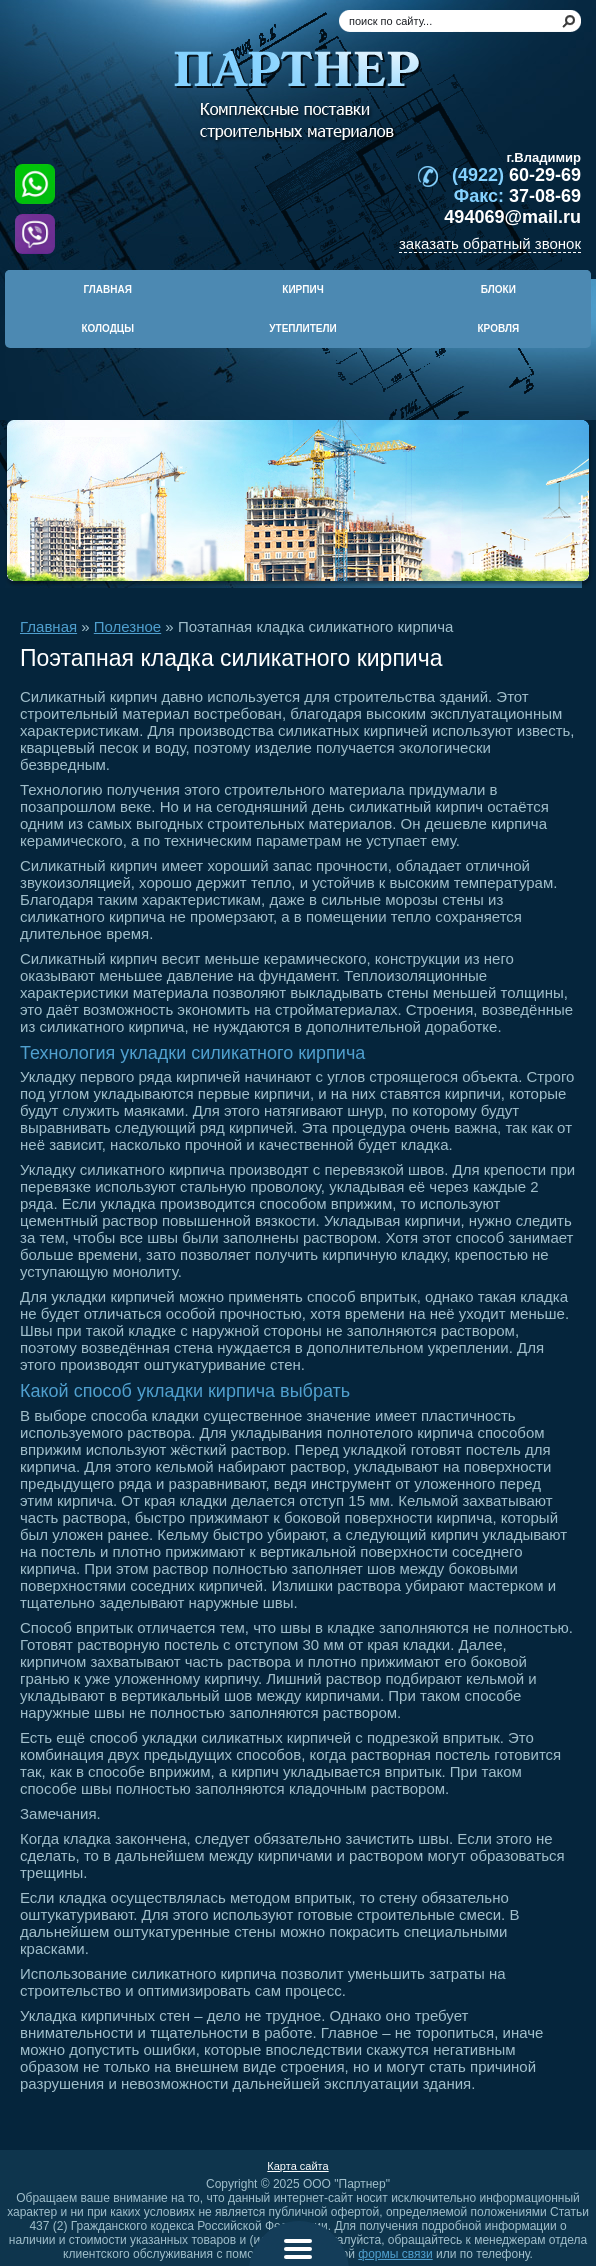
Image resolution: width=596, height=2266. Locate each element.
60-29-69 (516, 175)
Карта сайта (297, 2166)
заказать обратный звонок (490, 243)
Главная (48, 626)
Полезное (127, 626)
